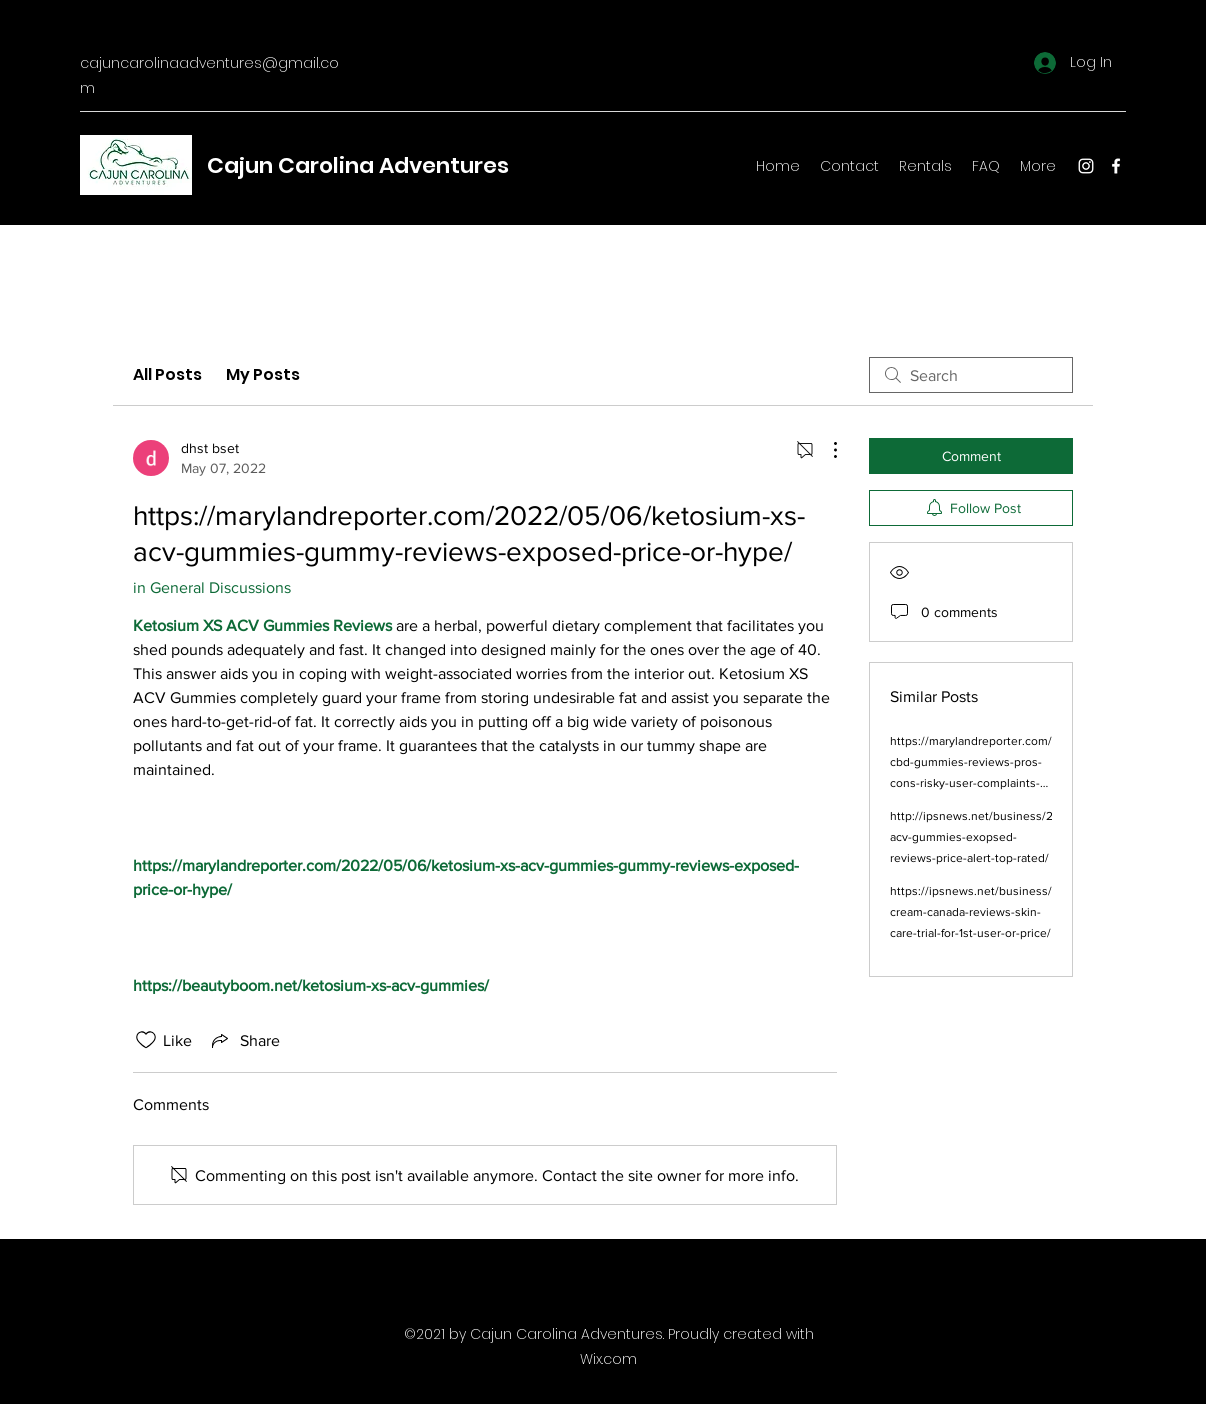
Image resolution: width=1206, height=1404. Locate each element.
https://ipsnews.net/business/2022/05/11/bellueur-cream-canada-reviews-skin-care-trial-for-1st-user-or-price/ (1026, 912)
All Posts (167, 374)
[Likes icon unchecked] (146, 1040)
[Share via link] (244, 1040)
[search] (971, 375)
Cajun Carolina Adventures (358, 165)
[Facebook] (1116, 166)
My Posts (263, 374)
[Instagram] (1086, 166)
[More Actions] (825, 450)
